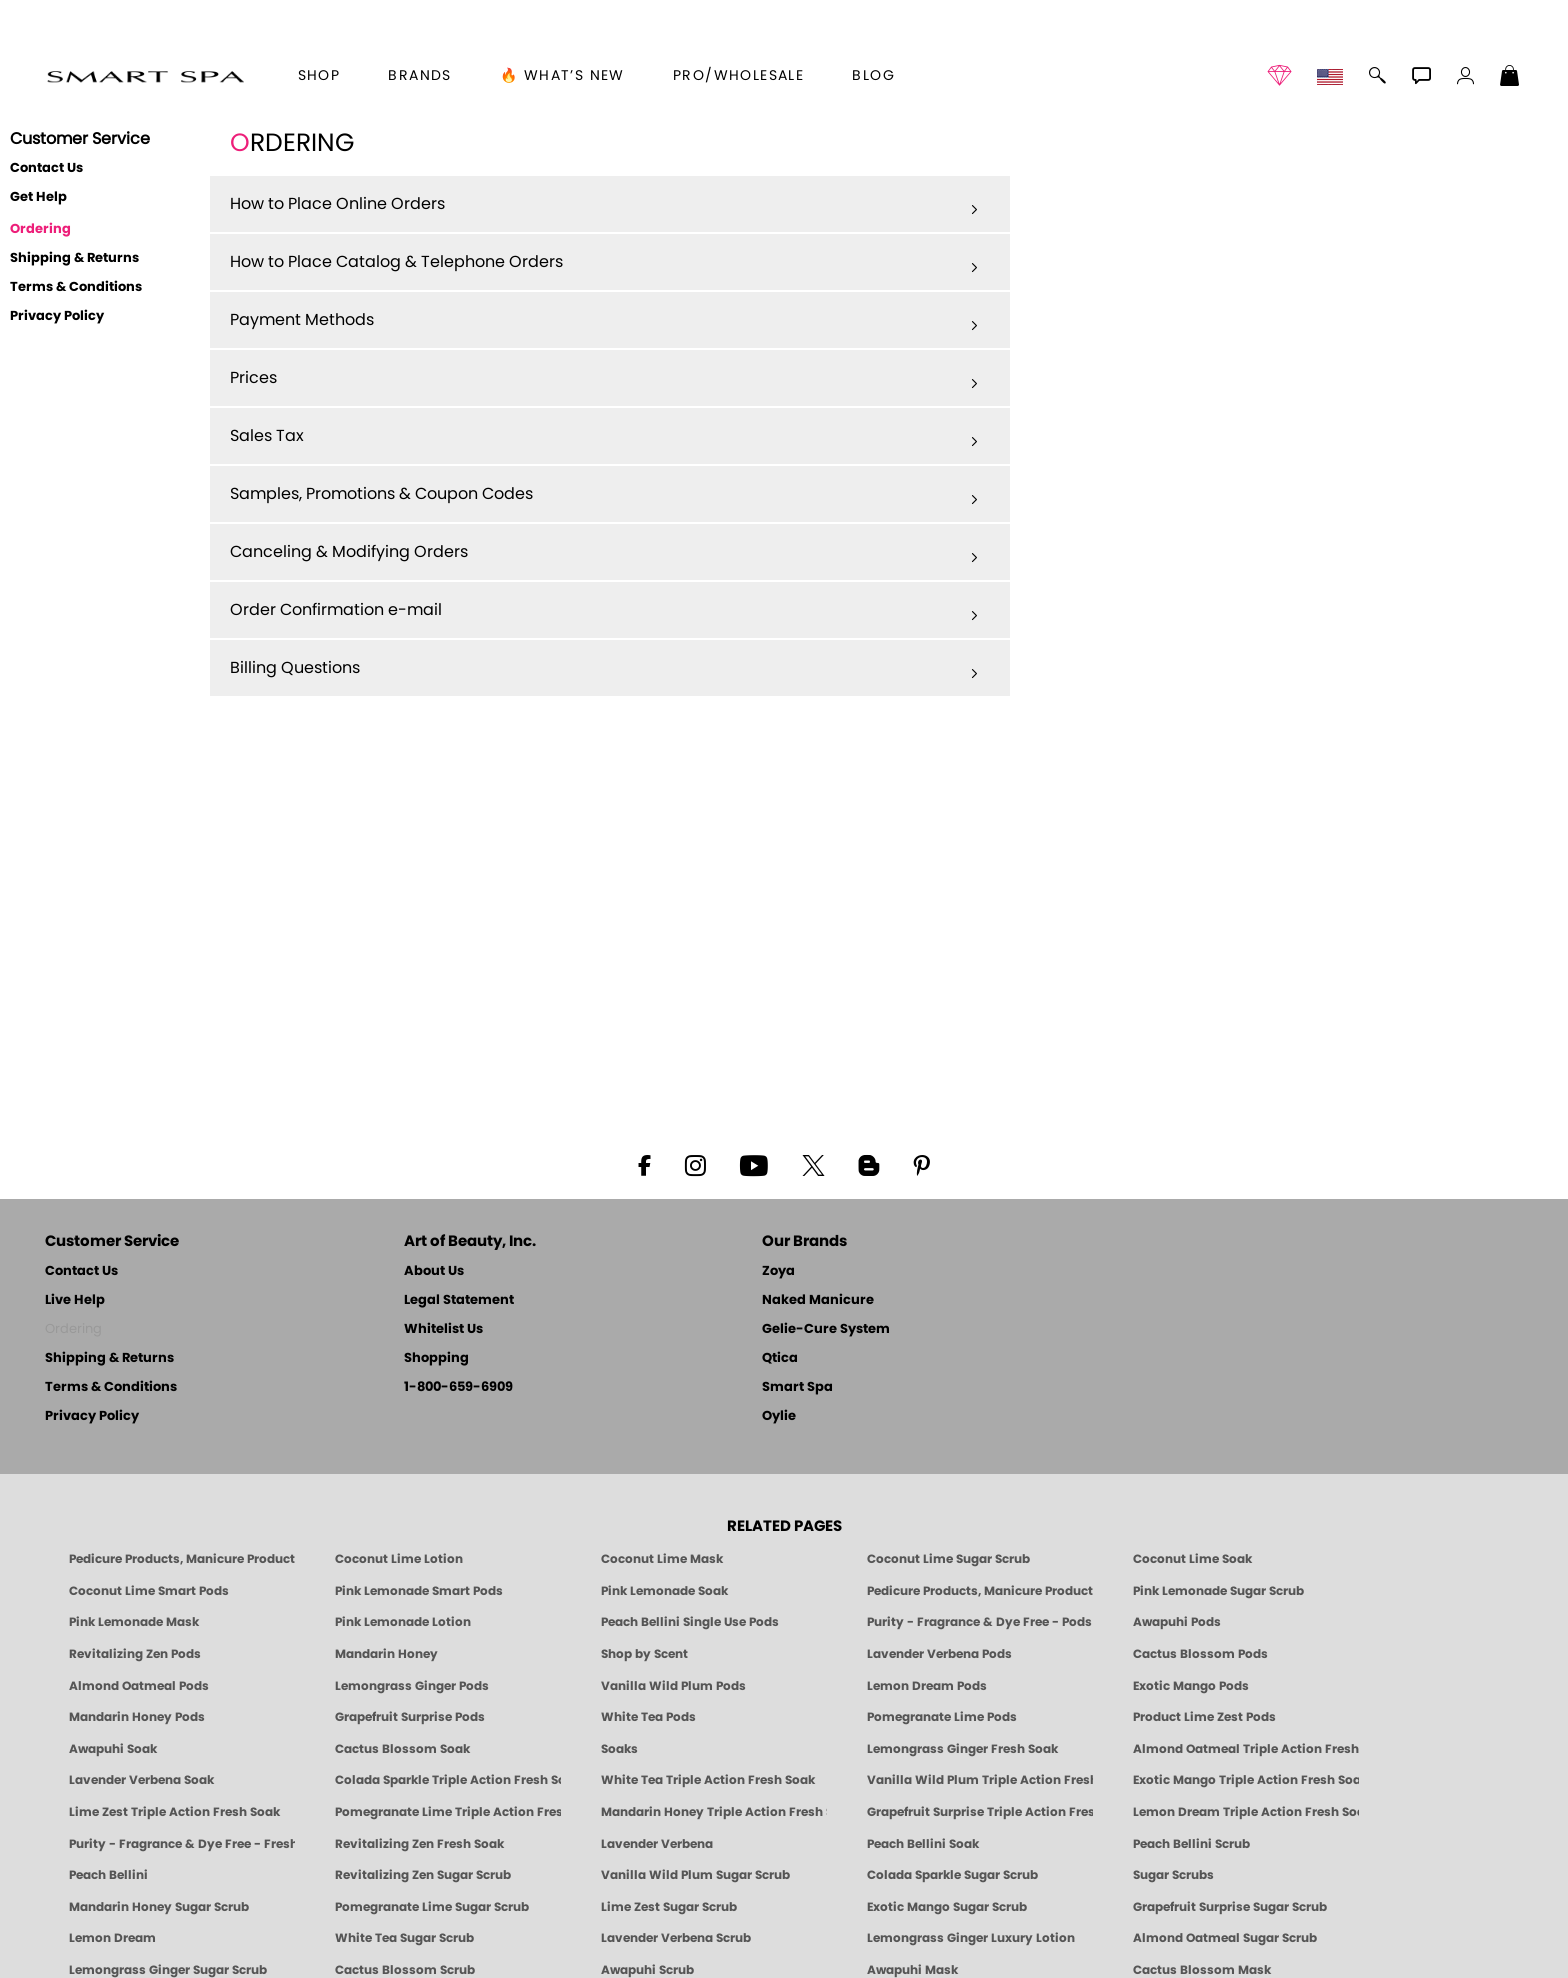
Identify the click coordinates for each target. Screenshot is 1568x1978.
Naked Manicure (818, 1300)
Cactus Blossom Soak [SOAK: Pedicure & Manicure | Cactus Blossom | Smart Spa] (402, 1749)
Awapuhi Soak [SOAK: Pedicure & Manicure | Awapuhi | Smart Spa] (113, 1749)
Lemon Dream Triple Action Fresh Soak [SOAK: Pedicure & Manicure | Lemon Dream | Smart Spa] (1246, 1812)
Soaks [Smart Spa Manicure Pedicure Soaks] (619, 1749)
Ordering (40, 229)
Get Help (38, 197)
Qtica (780, 1358)
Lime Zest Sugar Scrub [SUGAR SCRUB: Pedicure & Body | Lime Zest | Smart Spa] (669, 1907)
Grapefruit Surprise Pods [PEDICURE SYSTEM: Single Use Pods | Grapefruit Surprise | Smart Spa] (410, 1717)
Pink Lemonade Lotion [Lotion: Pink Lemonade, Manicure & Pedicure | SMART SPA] (403, 1622)
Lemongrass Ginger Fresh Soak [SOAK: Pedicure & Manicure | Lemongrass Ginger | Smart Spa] (962, 1749)
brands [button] (419, 76)
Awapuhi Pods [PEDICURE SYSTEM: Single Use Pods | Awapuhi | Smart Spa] (1177, 1622)
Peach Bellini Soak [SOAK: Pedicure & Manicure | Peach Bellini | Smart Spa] (923, 1844)
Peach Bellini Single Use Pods (690, 1622)
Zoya (778, 1271)
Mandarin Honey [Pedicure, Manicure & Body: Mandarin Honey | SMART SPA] (386, 1654)
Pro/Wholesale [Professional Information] (738, 76)
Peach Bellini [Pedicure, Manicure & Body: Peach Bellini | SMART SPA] (108, 1875)
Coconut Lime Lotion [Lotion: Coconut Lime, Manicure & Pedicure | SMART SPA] (399, 1559)
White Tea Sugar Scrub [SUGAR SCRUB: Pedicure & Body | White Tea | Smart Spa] (404, 1938)
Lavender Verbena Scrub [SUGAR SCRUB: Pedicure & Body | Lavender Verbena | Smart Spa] (676, 1938)
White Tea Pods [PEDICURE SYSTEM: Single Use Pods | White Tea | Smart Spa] (648, 1717)
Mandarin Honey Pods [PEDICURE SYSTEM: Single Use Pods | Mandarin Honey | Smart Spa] (137, 1717)
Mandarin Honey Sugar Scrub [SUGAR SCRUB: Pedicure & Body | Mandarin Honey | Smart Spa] (159, 1907)
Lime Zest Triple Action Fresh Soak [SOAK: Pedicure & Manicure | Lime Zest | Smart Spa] (174, 1812)
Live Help (75, 1300)
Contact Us (46, 168)
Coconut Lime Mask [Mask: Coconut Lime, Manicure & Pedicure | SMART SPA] (662, 1559)
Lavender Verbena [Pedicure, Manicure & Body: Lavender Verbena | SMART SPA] (657, 1844)
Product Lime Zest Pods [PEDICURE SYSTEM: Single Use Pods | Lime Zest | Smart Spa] (1204, 1717)
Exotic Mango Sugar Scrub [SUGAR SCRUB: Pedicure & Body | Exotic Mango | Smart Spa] (947, 1907)
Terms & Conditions (76, 287)
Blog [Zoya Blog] (873, 76)
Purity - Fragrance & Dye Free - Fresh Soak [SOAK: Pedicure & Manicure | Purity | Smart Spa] (182, 1844)
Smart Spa (797, 1387)
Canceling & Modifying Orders (604, 553)
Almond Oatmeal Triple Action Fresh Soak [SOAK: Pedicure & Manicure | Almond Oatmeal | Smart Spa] (1246, 1749)
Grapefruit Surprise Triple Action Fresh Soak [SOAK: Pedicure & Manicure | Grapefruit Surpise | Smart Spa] (980, 1812)
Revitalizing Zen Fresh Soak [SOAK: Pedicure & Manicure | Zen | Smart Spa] (419, 1844)
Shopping (436, 1358)
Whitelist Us (443, 1329)
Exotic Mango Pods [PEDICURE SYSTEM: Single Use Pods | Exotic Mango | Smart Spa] (1191, 1686)
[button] (145, 76)
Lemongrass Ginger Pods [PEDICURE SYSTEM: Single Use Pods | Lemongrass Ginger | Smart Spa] (412, 1686)
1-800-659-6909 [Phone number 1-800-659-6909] (458, 1387)
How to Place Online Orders (604, 205)
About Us (434, 1271)
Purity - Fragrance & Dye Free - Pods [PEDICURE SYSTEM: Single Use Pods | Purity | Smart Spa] (979, 1622)
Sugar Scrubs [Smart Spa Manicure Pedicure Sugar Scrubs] (1173, 1875)
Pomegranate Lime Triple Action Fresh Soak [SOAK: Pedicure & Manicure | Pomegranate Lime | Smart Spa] (448, 1812)
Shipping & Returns (74, 258)
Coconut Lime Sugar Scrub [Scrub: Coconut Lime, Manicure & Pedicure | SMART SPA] (948, 1559)
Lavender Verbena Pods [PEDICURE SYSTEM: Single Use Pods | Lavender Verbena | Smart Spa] (939, 1654)
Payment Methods (604, 321)
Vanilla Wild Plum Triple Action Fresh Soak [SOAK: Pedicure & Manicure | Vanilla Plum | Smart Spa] (980, 1780)
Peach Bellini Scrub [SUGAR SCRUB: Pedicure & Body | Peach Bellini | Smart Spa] (1191, 1844)
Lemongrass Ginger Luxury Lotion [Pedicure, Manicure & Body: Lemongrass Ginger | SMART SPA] (971, 1938)
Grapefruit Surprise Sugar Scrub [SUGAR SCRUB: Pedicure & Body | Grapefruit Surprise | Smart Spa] (1230, 1907)
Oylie (779, 1416)
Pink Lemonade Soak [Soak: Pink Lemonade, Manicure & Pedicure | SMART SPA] (664, 1591)
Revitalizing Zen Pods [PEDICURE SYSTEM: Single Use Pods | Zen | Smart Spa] (135, 1654)
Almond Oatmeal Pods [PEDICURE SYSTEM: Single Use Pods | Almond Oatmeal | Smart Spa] (139, 1686)
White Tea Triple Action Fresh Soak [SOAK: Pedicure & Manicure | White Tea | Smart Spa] (708, 1780)
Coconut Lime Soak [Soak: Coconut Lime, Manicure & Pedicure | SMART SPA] (1192, 1559)
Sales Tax (604, 437)
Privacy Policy (57, 316)
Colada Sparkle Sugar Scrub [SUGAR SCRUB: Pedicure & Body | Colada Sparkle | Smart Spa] (952, 1875)
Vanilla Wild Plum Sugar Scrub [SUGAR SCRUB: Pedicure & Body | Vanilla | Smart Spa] (695, 1875)
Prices (604, 379)
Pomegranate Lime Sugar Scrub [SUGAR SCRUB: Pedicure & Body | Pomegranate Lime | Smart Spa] (432, 1907)
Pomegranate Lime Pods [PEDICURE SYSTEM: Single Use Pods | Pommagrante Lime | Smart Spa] (942, 1717)
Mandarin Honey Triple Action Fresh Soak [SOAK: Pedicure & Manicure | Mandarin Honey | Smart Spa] (714, 1812)
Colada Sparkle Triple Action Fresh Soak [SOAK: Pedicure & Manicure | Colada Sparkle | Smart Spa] (448, 1780)
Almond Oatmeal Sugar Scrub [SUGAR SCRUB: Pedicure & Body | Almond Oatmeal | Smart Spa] (1225, 1938)
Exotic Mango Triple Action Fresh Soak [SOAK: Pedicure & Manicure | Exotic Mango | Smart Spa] (1246, 1780)
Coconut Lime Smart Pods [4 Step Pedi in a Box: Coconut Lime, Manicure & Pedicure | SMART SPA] (149, 1591)
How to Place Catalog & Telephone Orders (604, 263)
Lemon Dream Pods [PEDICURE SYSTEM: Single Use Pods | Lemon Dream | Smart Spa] (927, 1686)
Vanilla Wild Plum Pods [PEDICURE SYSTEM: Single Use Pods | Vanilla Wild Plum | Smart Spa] (673, 1686)
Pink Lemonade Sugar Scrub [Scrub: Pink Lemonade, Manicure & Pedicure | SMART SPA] (1218, 1591)
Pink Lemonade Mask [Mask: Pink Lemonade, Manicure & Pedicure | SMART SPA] (134, 1622)
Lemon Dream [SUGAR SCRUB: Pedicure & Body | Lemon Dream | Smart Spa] (112, 1938)
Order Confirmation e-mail (604, 611)
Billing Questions (604, 669)
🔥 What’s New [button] (562, 76)
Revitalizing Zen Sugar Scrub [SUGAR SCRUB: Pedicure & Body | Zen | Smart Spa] (423, 1875)
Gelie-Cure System (826, 1329)
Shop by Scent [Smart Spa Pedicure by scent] (644, 1654)
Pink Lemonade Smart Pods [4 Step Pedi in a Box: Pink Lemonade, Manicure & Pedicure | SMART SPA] (419, 1591)
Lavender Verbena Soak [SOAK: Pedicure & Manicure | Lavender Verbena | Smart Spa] (141, 1780)
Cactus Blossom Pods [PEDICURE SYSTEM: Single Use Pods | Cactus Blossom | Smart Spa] (1200, 1654)
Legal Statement (459, 1300)
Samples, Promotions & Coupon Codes (604, 495)
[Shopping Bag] (1510, 78)
